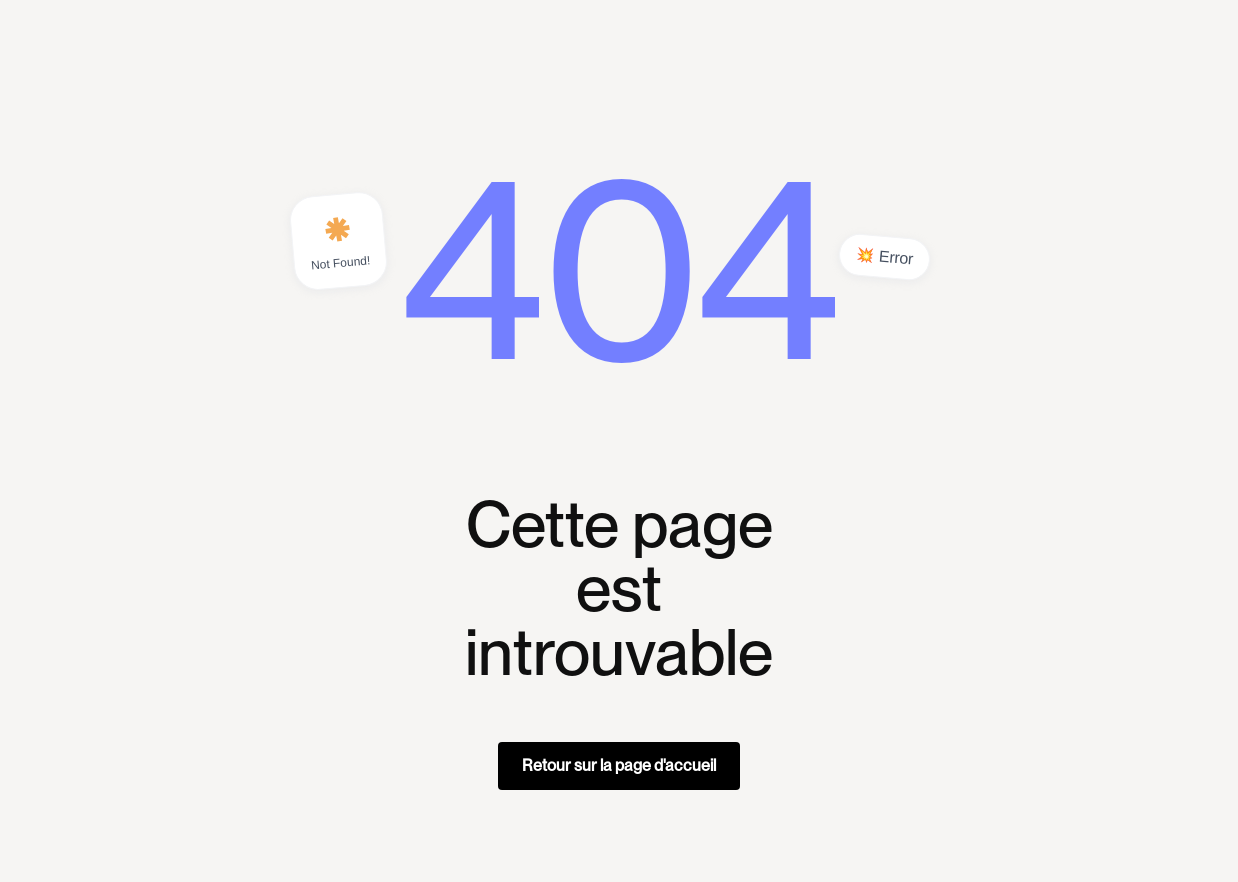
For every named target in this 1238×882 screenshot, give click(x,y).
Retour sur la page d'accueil (619, 765)
